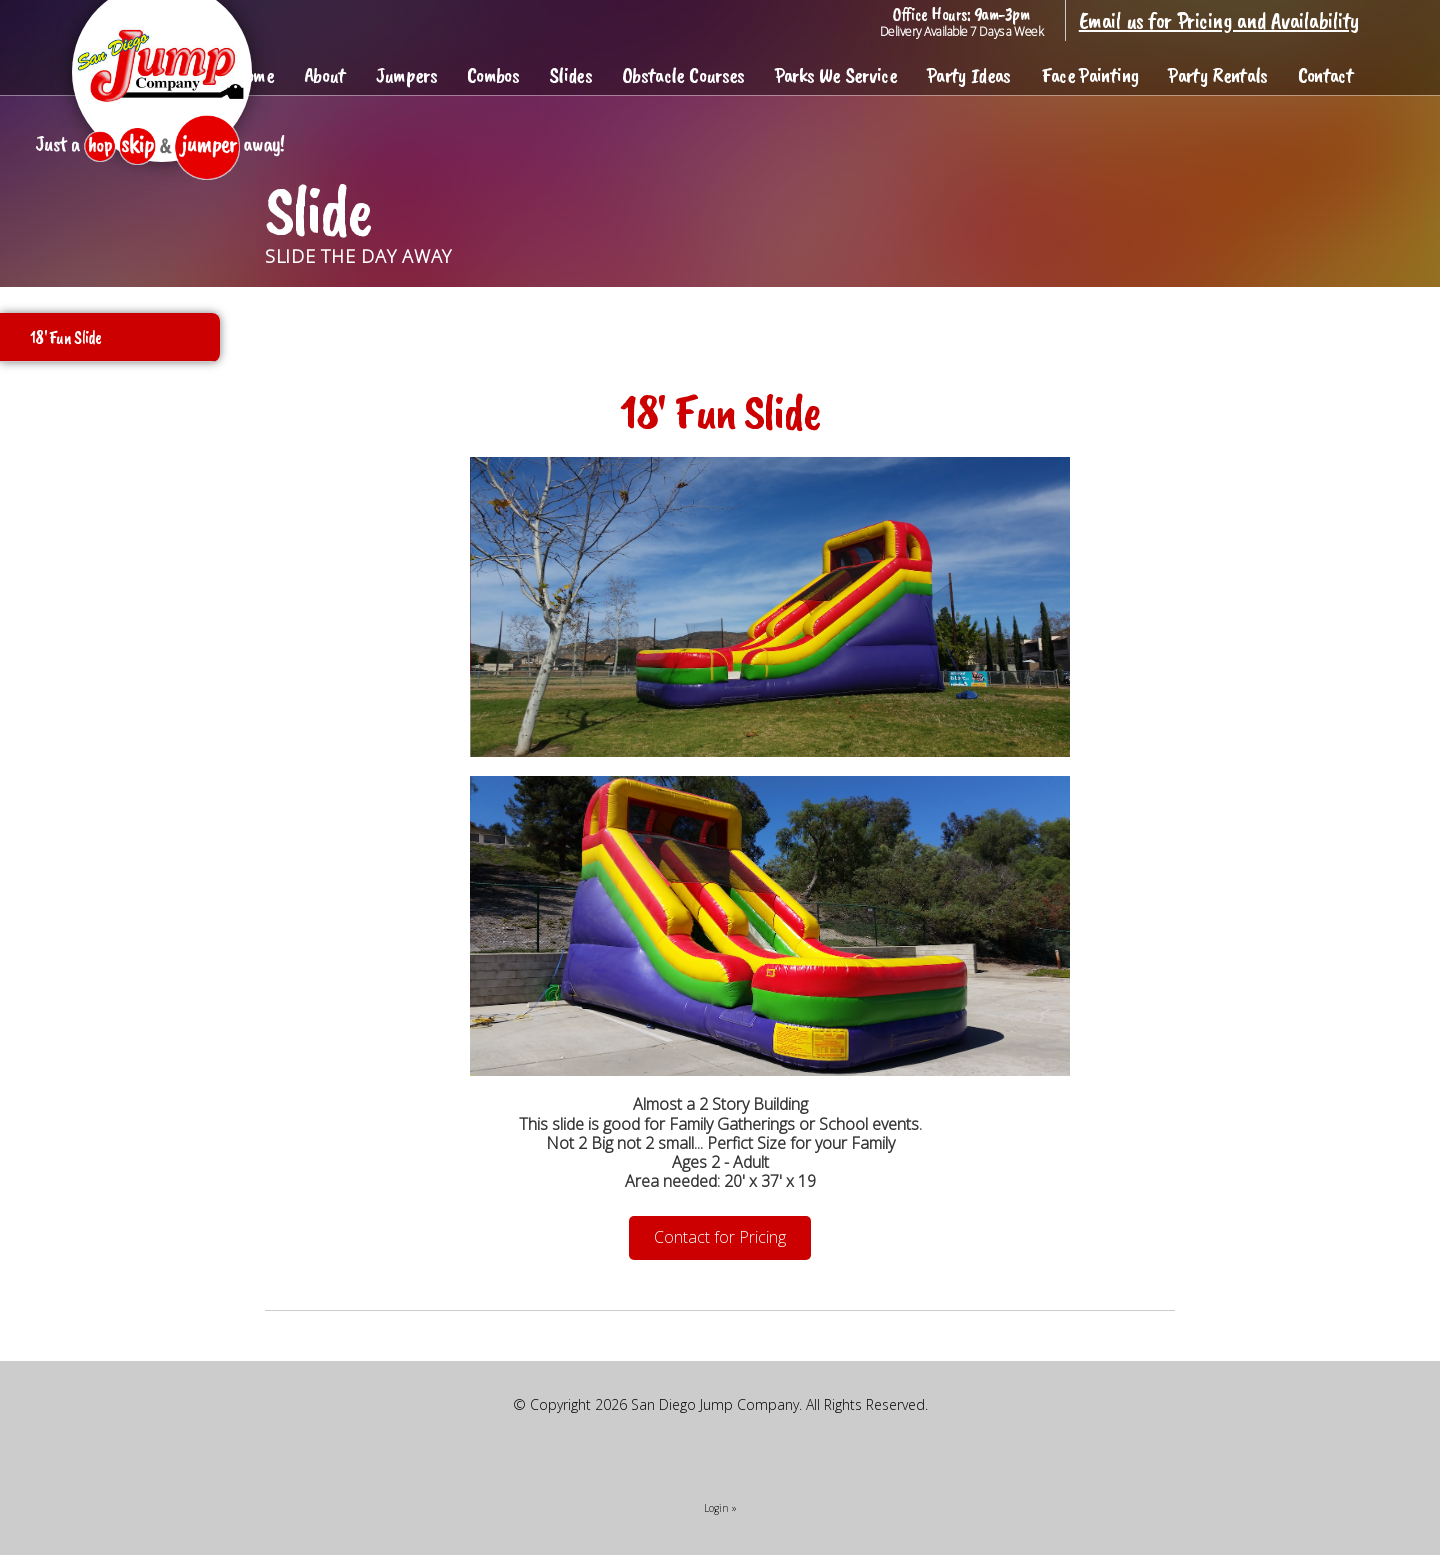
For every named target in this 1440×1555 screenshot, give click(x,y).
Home (254, 75)
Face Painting (1089, 75)
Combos (493, 75)
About (325, 75)
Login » (720, 1508)
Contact (1325, 75)
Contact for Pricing (720, 1237)
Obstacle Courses (683, 75)
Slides (570, 75)
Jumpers (406, 75)
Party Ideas (969, 75)
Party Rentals (1217, 75)
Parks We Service (836, 75)
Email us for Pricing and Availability (1219, 20)
